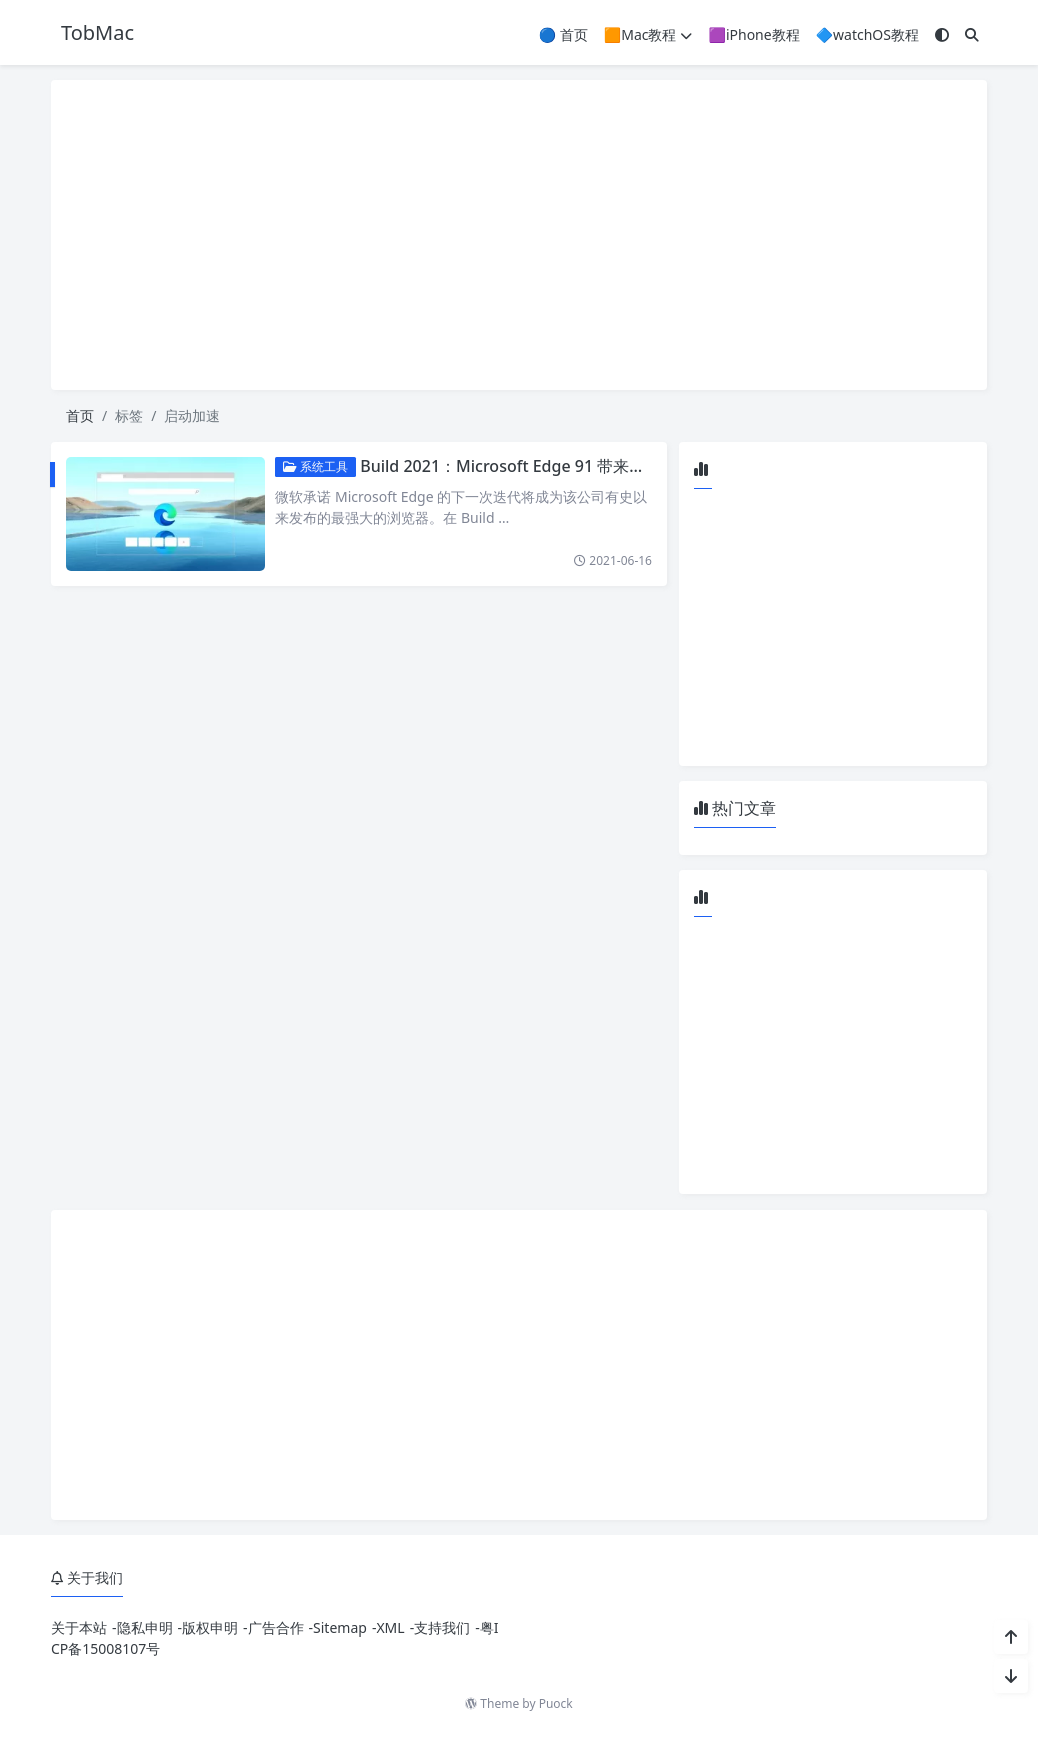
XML (390, 1627)
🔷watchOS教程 (867, 34)
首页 (80, 415)
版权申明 (210, 1627)
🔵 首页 (563, 34)
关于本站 (79, 1627)
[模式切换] (942, 34)
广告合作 (276, 1627)
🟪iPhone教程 (753, 34)
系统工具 (316, 466)
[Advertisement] (519, 235)
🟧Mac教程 (648, 34)
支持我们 (442, 1627)
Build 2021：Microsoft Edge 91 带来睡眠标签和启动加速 (567, 466)
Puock (556, 1703)
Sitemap (340, 1627)
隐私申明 (145, 1627)
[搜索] (972, 34)
